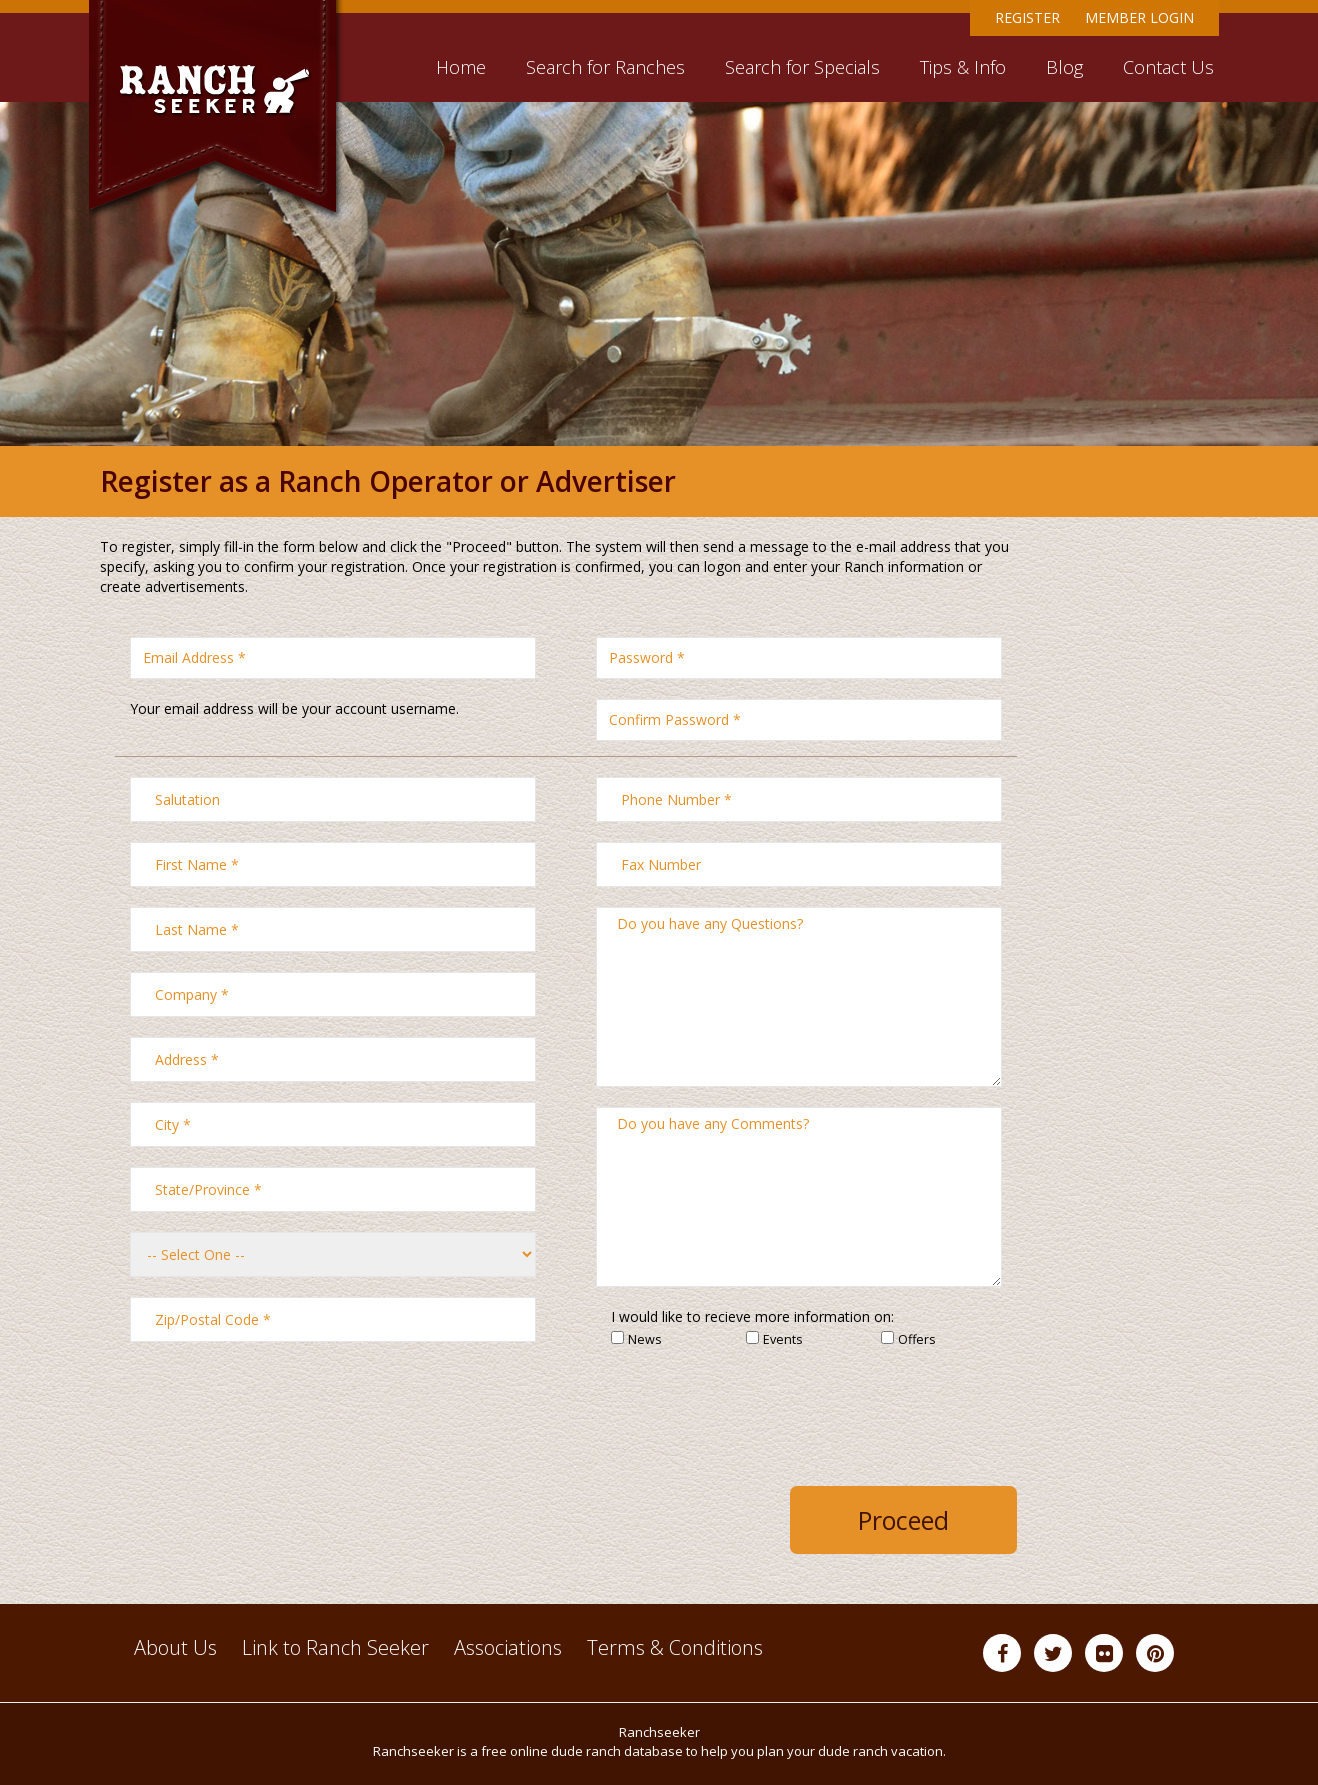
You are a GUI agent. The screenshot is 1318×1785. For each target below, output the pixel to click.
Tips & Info (963, 67)
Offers (917, 1340)
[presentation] (849, 1412)
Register (1027, 17)
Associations (508, 1647)
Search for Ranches (605, 67)
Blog (1064, 67)
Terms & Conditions (675, 1647)
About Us (175, 1647)
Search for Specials (802, 67)
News (645, 1340)
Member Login (1139, 17)
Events (783, 1340)
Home (461, 67)
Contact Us (1168, 67)
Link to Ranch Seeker (335, 1647)
